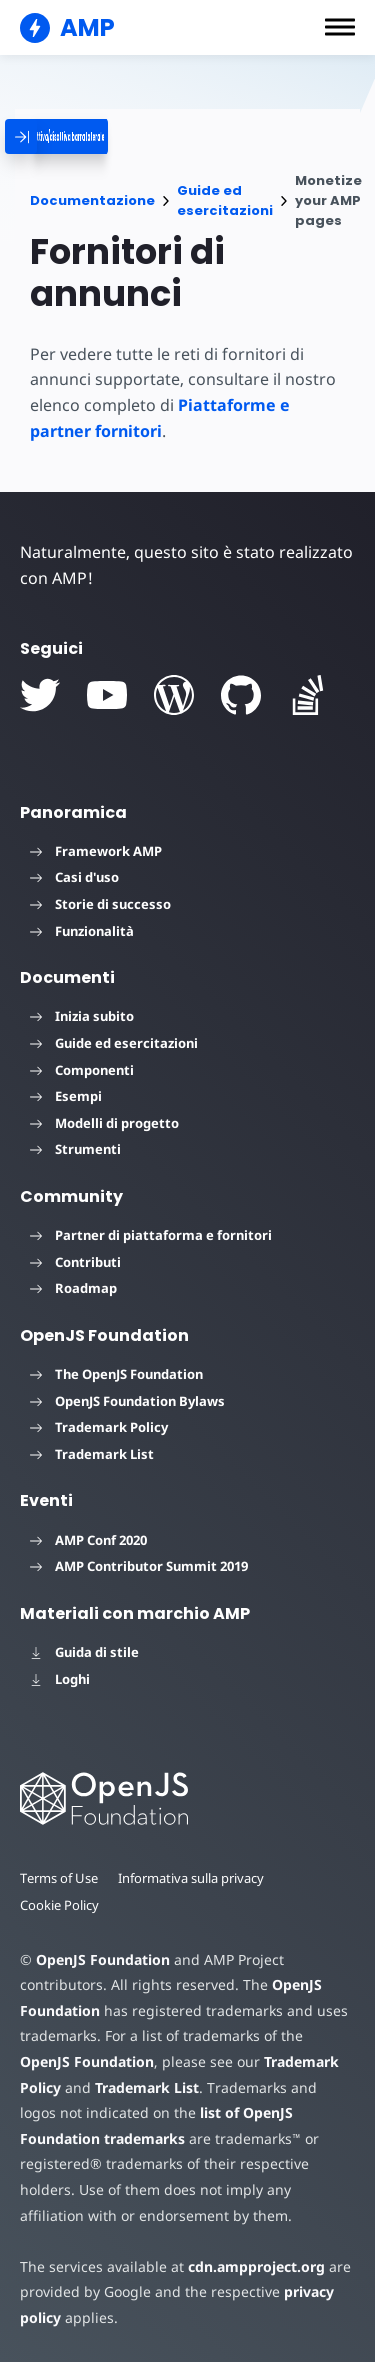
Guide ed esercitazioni (225, 200)
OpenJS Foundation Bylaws (127, 1401)
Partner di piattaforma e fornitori (151, 1235)
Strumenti (75, 1149)
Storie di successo (100, 904)
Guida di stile (84, 1652)
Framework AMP (96, 851)
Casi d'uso (74, 877)
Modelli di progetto (104, 1123)
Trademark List (92, 1454)
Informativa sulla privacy (195, 1878)
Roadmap (73, 1288)
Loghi (60, 1679)
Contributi (75, 1262)
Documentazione (92, 200)
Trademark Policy (99, 1427)
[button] (340, 27)
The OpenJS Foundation (116, 1374)
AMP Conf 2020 (88, 1540)
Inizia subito (82, 1016)
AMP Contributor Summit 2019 (139, 1566)
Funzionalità (82, 931)
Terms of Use (60, 1878)
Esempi (66, 1096)
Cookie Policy (60, 1905)
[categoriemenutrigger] (130, 136)
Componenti (82, 1070)
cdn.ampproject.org (250, 2266)
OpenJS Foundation (102, 1959)
